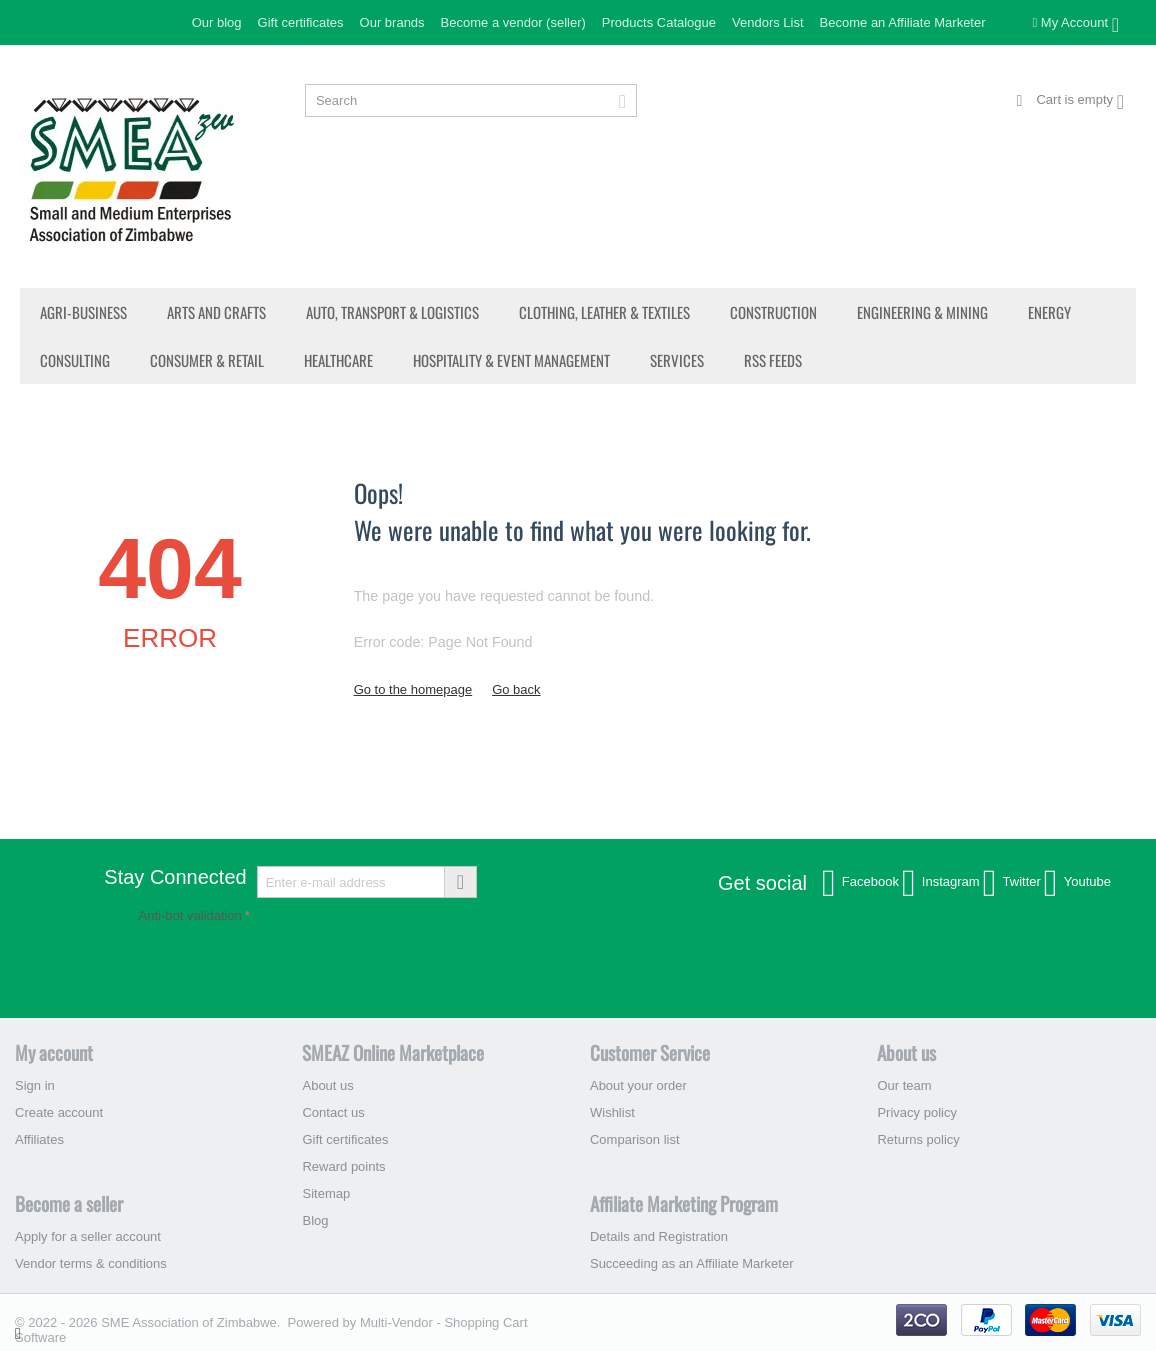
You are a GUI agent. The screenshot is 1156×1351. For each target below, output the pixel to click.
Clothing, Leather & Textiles (604, 312)
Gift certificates (301, 22)
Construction (773, 312)
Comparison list (635, 1139)
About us (327, 1085)
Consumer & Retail (207, 360)
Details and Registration (659, 1236)
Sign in (35, 1085)
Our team (904, 1085)
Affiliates (39, 1139)
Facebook (860, 883)
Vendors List (768, 22)
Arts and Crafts (216, 312)
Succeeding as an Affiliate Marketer (692, 1263)
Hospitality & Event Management (511, 360)
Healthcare (338, 360)
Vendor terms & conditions (91, 1263)
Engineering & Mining (922, 312)
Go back (516, 689)
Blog (315, 1220)
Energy (1049, 312)
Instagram (941, 883)
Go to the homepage (413, 689)
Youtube (1077, 883)
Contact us (333, 1112)
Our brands (392, 22)
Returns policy (918, 1139)
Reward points (343, 1166)
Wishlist (612, 1112)
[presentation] (291, 967)
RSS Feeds (773, 360)
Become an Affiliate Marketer (903, 22)
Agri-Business (83, 312)
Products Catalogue (659, 22)
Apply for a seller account (88, 1236)
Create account (59, 1112)
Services (677, 360)
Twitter (1012, 883)
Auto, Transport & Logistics (392, 312)
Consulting (75, 360)
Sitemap (326, 1193)
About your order (638, 1085)
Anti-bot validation (190, 915)
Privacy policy (916, 1112)
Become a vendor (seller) (513, 22)
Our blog (217, 22)
